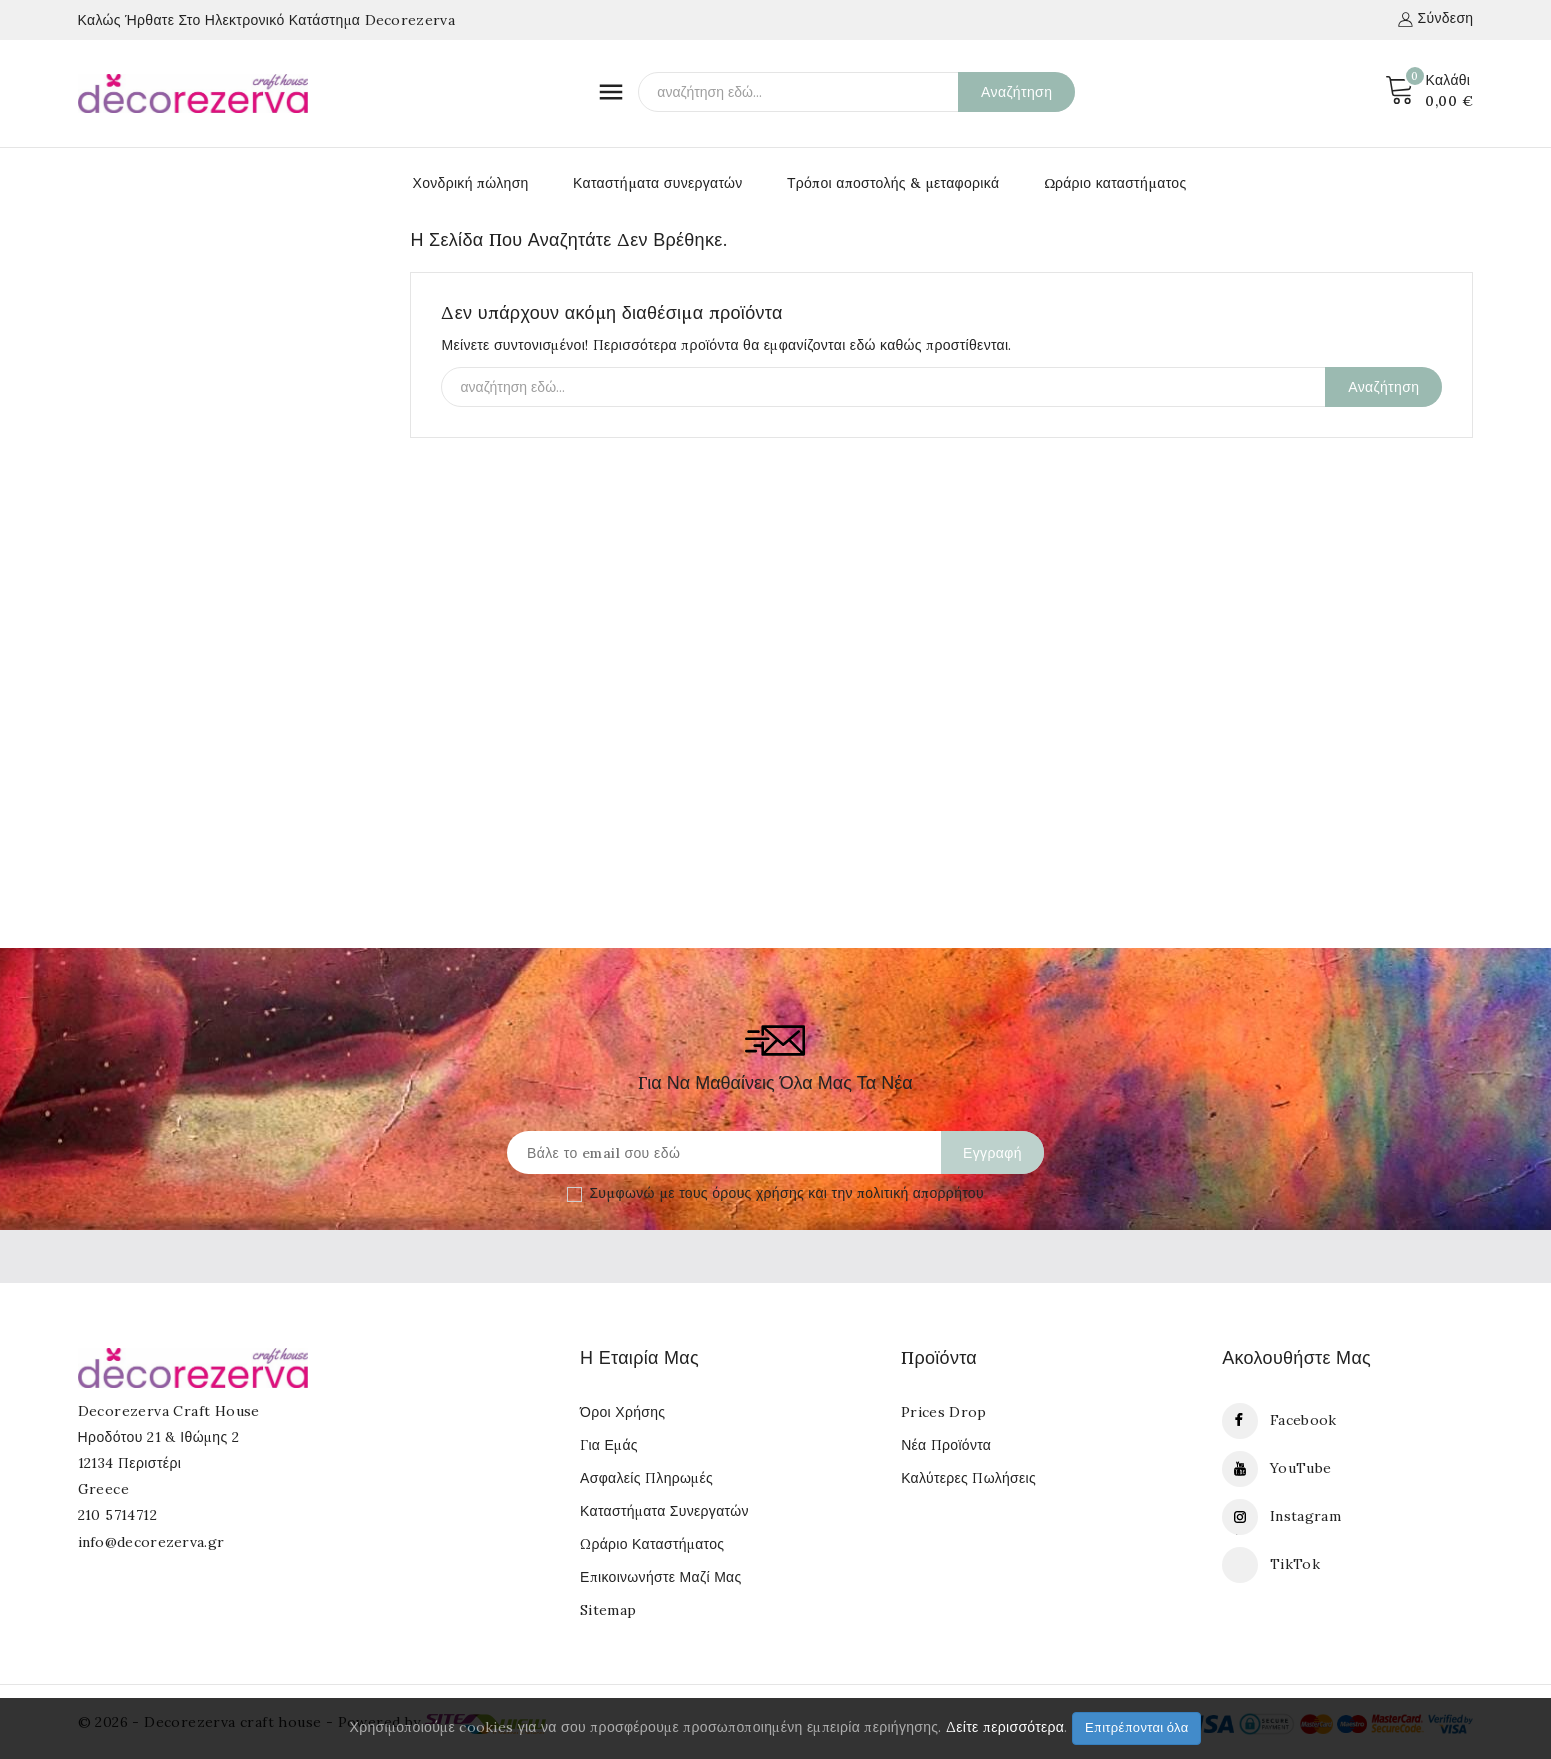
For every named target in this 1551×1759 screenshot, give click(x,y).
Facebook (1303, 1420)
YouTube (1300, 1468)
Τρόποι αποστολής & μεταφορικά (893, 183)
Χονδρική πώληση (471, 183)
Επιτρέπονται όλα (1137, 1727)
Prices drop (943, 1412)
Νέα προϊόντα (946, 1445)
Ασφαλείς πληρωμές (646, 1478)
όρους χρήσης (758, 1193)
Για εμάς (609, 1445)
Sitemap (608, 1610)
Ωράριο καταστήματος (1115, 183)
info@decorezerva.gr (151, 1542)
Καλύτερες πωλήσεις (968, 1478)
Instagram (1305, 1516)
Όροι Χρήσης (622, 1412)
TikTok (1295, 1564)
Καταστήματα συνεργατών (658, 183)
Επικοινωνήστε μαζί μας (660, 1577)
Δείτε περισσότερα (1005, 1727)
